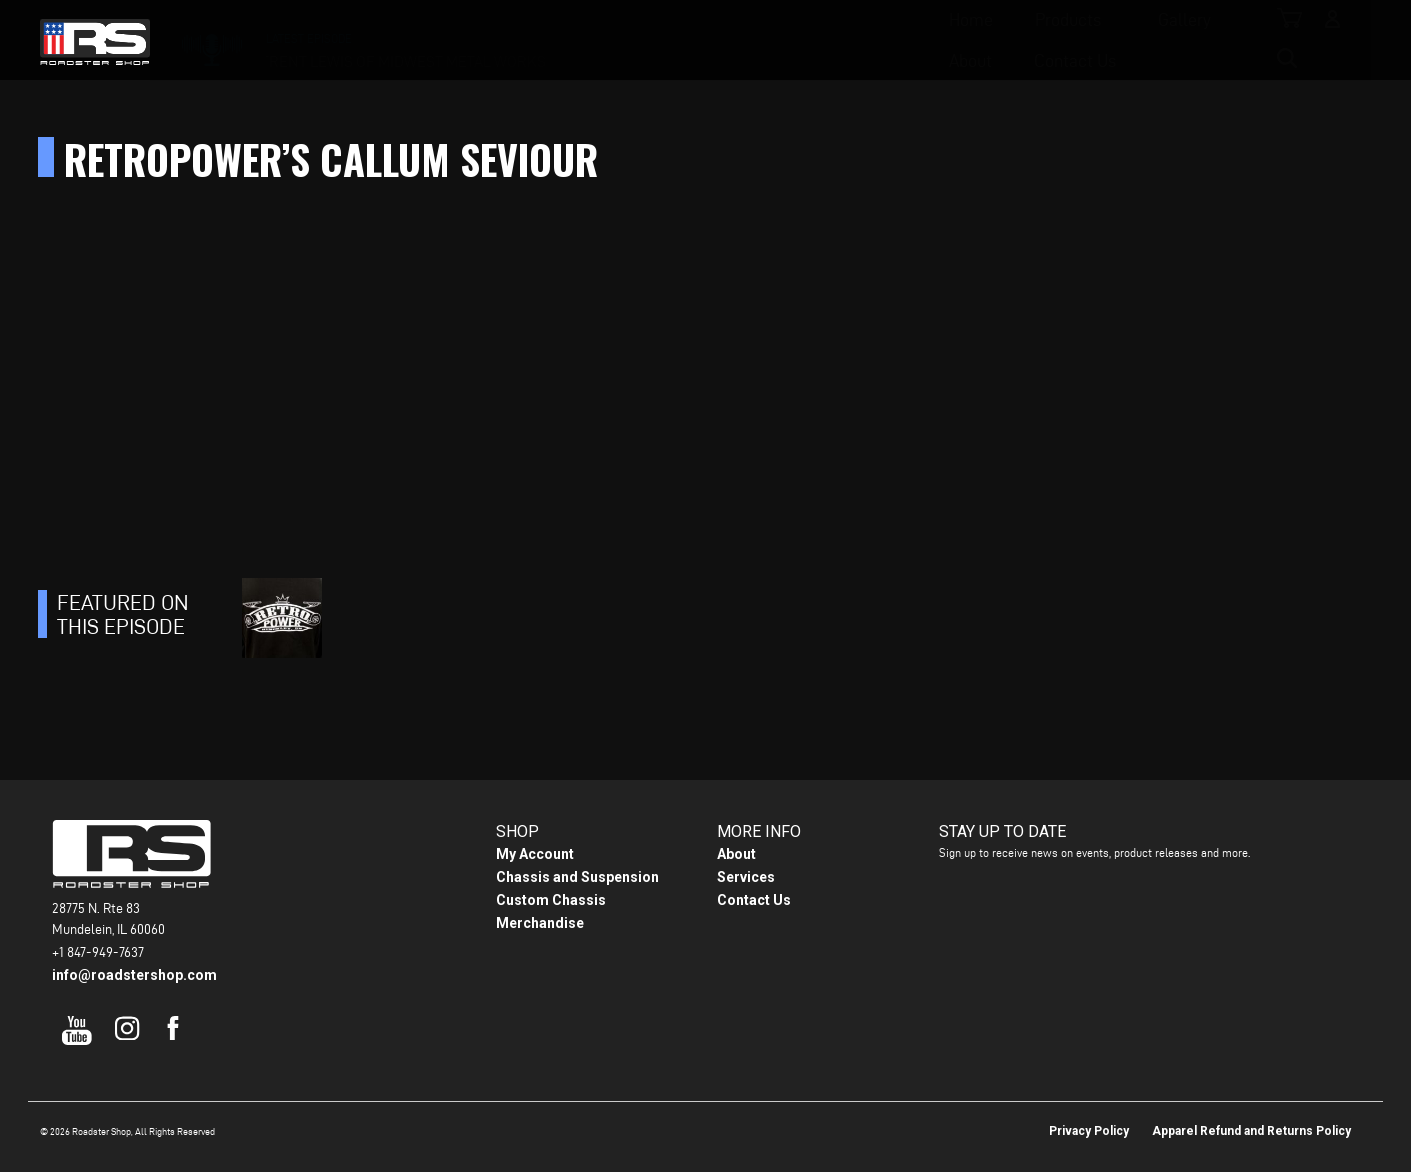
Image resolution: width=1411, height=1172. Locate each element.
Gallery (705, 40)
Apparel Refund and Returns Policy (1251, 1131)
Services (746, 877)
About (810, 40)
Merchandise (540, 923)
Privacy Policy (1089, 1131)
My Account (535, 854)
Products (589, 40)
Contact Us (915, 40)
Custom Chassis (551, 900)
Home (492, 40)
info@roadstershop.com (134, 975)
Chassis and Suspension (577, 877)
